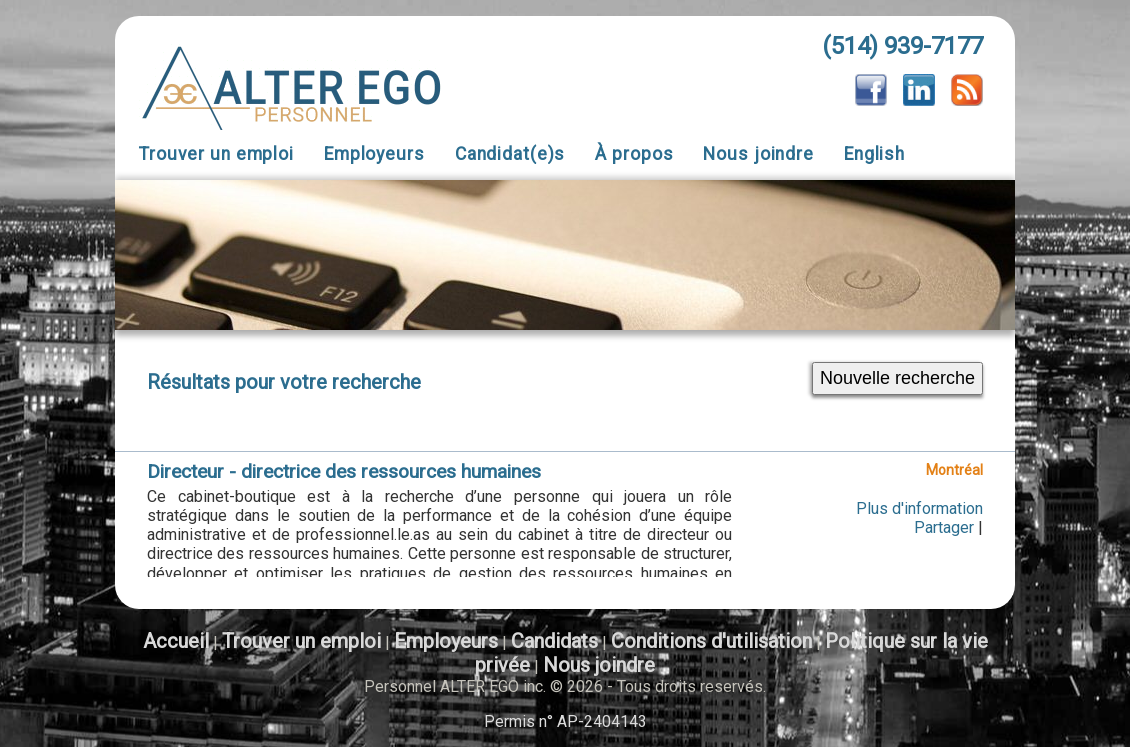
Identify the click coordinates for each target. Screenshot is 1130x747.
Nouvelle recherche (897, 378)
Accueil (176, 641)
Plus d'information (919, 508)
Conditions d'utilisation (711, 641)
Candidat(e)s (510, 154)
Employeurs (374, 154)
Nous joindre (758, 154)
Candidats (554, 641)
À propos (634, 154)
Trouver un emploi (216, 154)
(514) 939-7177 (902, 46)
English (874, 154)
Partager (944, 527)
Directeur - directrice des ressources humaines (344, 471)
